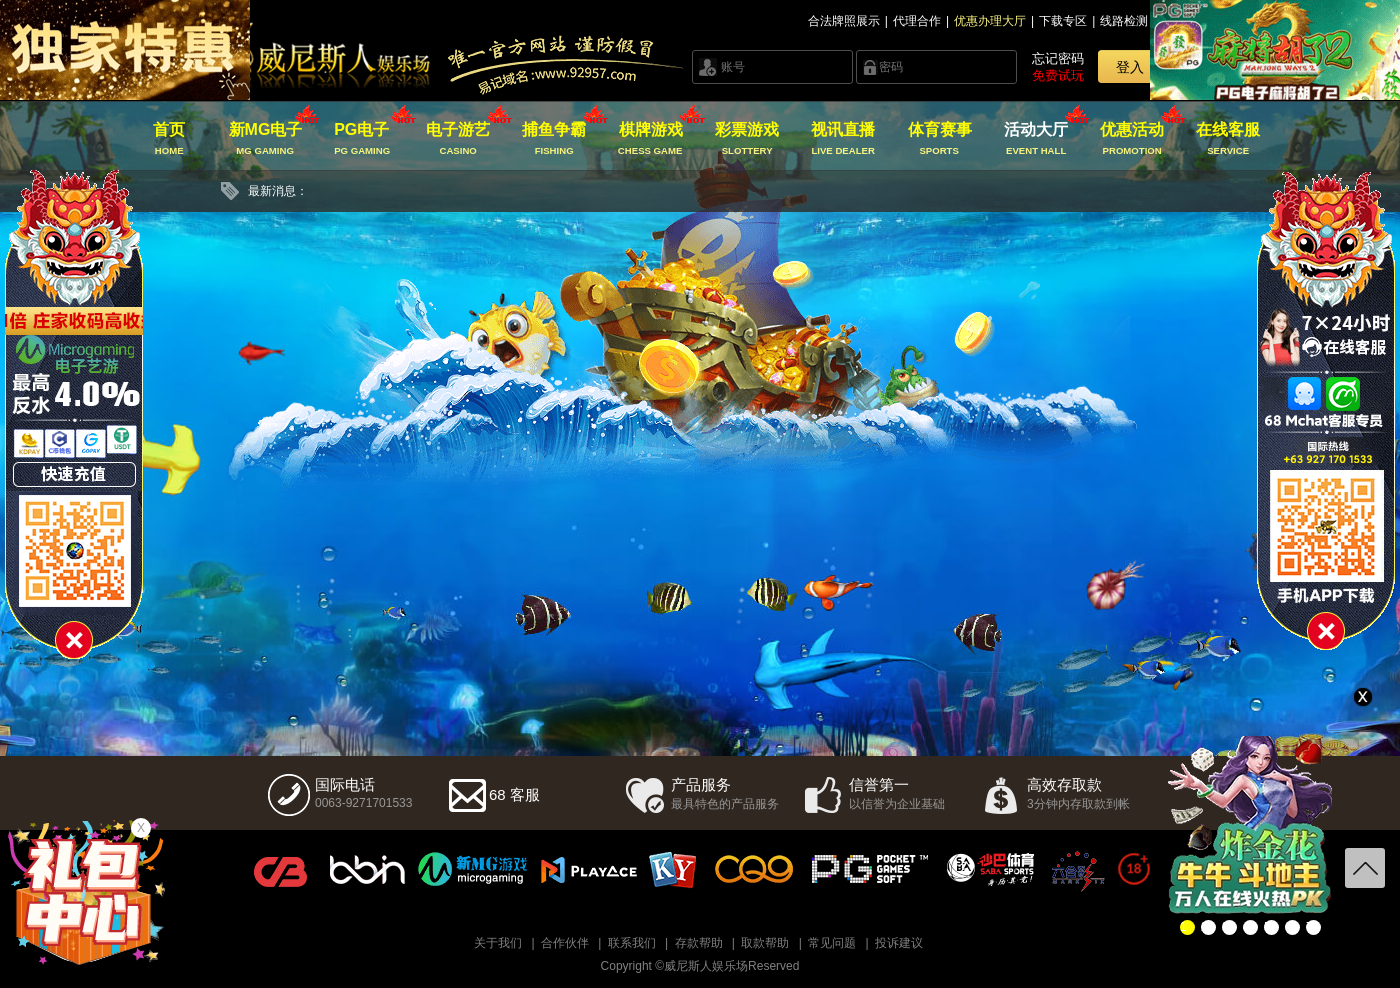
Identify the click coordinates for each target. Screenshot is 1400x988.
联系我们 (632, 943)
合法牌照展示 (844, 21)
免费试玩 (1058, 75)
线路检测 (1124, 21)
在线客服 (1228, 139)
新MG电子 (265, 139)
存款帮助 (699, 943)
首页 (169, 139)
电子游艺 (458, 139)
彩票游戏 (746, 139)
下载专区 (1063, 21)
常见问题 (832, 943)
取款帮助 (765, 943)
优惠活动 (1132, 139)
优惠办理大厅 (990, 21)
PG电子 (361, 139)
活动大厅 (1035, 139)
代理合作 (917, 21)
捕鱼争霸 (554, 139)
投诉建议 (899, 943)
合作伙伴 (565, 943)
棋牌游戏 (650, 139)
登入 (1130, 67)
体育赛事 (939, 139)
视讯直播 (843, 139)
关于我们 (498, 943)
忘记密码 (1058, 58)
